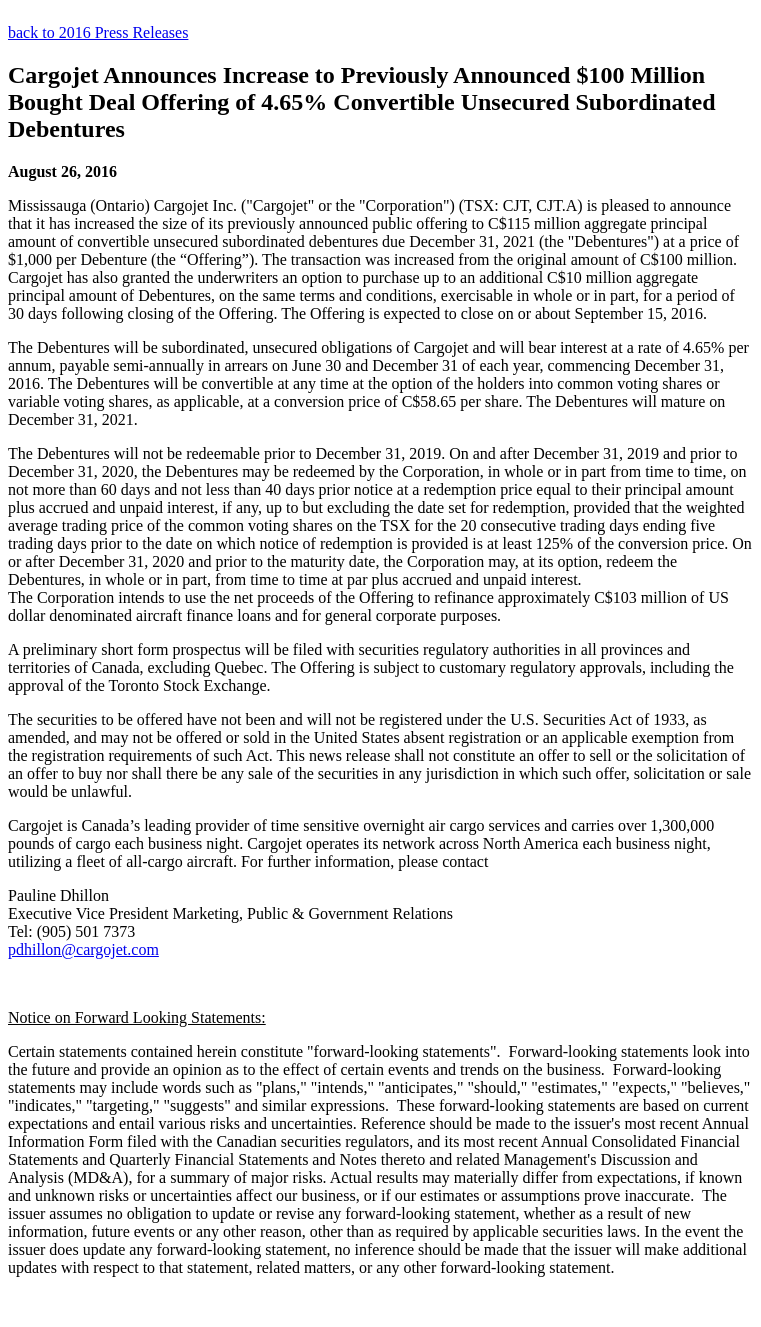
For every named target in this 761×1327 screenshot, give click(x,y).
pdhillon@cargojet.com (83, 949)
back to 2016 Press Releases (98, 32)
